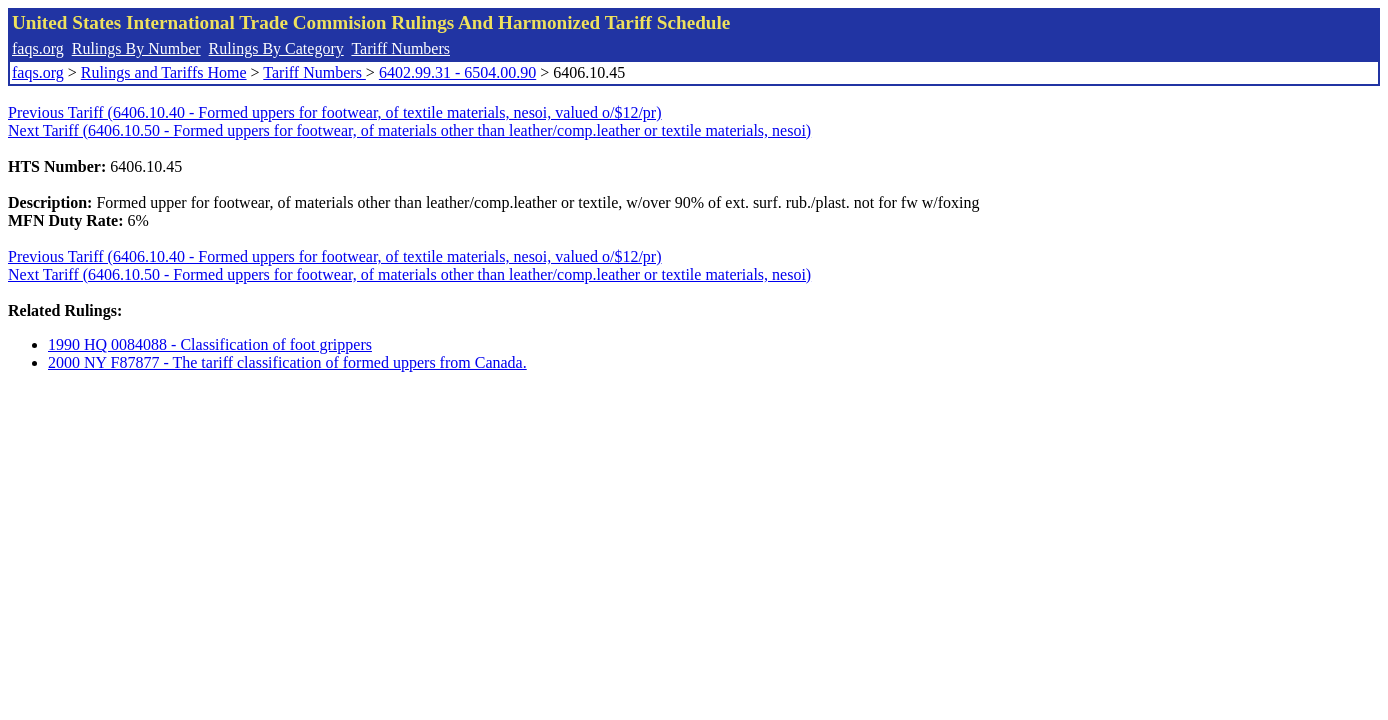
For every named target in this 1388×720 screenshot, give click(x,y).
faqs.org (38, 48)
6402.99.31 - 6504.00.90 (457, 72)
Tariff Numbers (400, 48)
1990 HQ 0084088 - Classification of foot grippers (210, 344)
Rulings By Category (276, 48)
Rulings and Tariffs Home (164, 72)
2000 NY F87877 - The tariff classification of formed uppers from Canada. (287, 362)
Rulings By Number (136, 48)
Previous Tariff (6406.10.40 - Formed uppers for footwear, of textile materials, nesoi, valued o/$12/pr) (335, 112)
